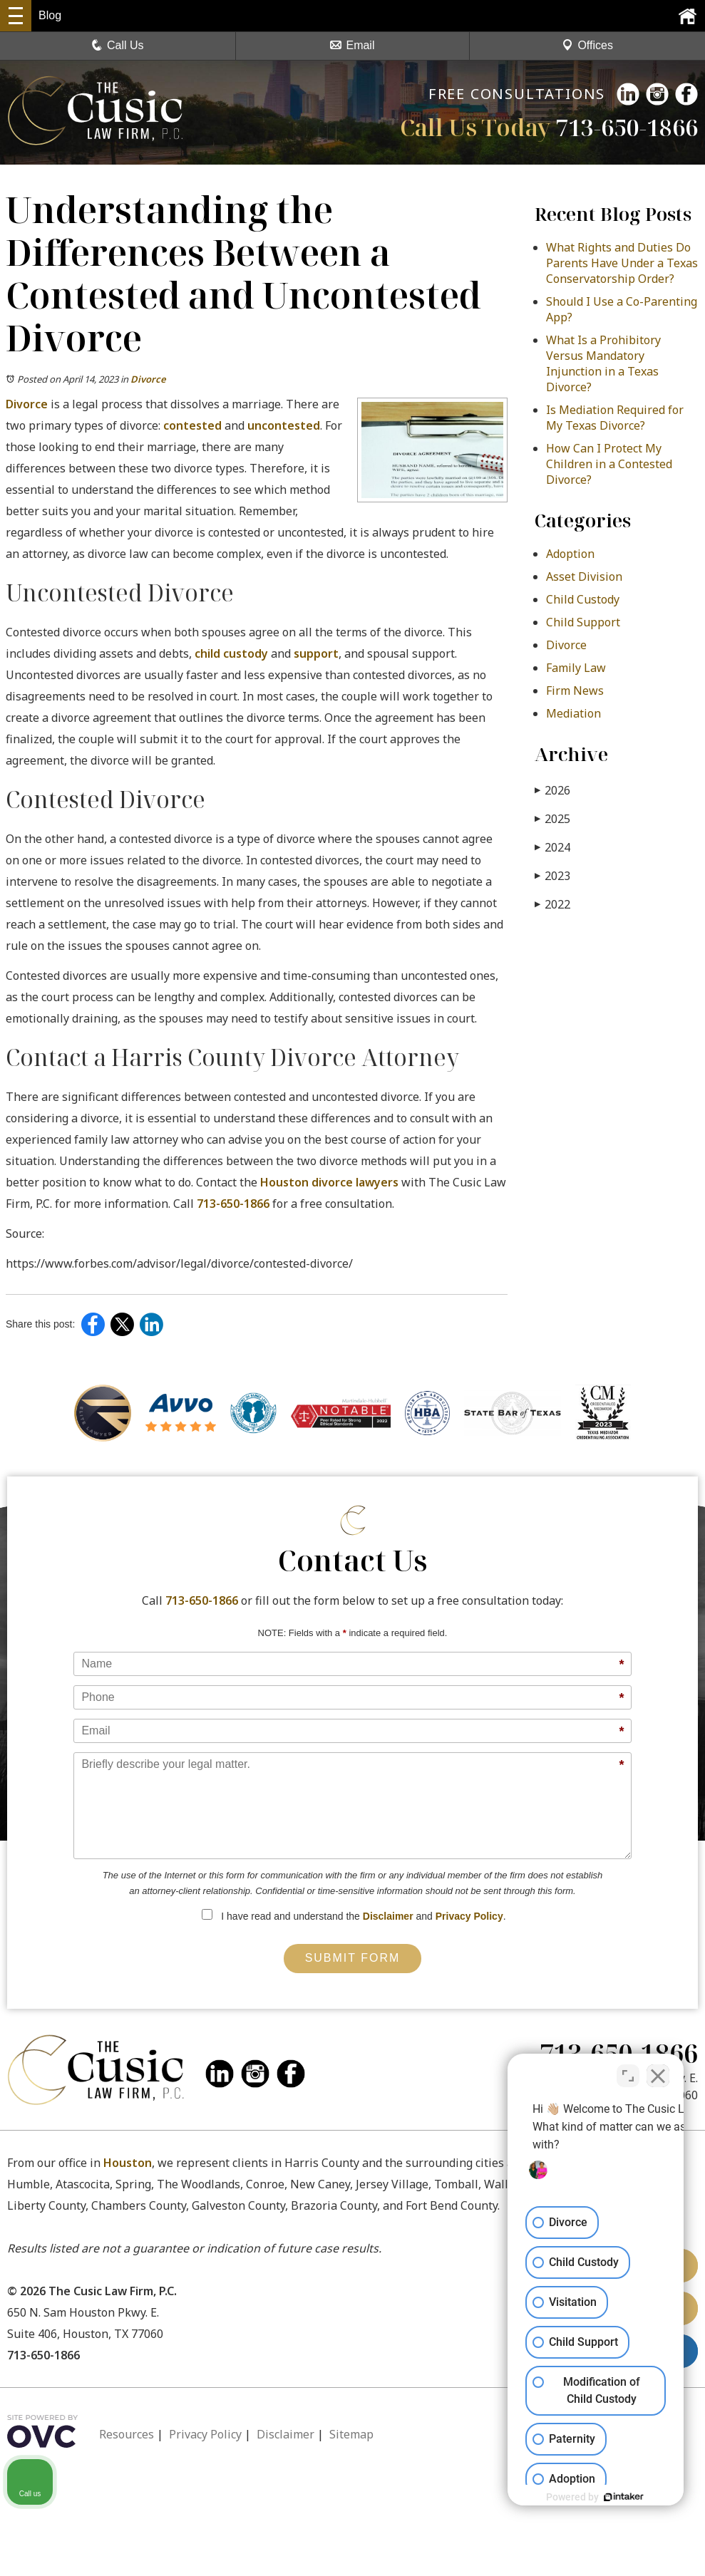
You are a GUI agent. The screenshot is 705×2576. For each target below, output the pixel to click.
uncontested (283, 425)
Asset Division (584, 576)
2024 (552, 847)
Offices (587, 45)
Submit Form (353, 1958)
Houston (127, 2163)
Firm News (575, 690)
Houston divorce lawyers (329, 1182)
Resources (126, 2434)
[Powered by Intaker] (583, 2497)
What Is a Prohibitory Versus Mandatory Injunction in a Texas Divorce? (603, 363)
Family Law (576, 668)
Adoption (570, 554)
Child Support (583, 622)
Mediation (573, 713)
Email (352, 45)
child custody (231, 653)
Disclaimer (388, 1916)
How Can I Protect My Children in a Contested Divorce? (609, 463)
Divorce (148, 379)
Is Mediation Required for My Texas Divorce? (615, 417)
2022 (552, 904)
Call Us (117, 45)
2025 (552, 818)
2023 (552, 875)
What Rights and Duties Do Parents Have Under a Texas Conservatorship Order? (622, 262)
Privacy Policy (469, 1916)
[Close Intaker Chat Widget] (658, 2071)
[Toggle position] (628, 2071)
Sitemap (351, 2434)
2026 (552, 790)
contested (192, 425)
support (316, 653)
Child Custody (582, 599)
